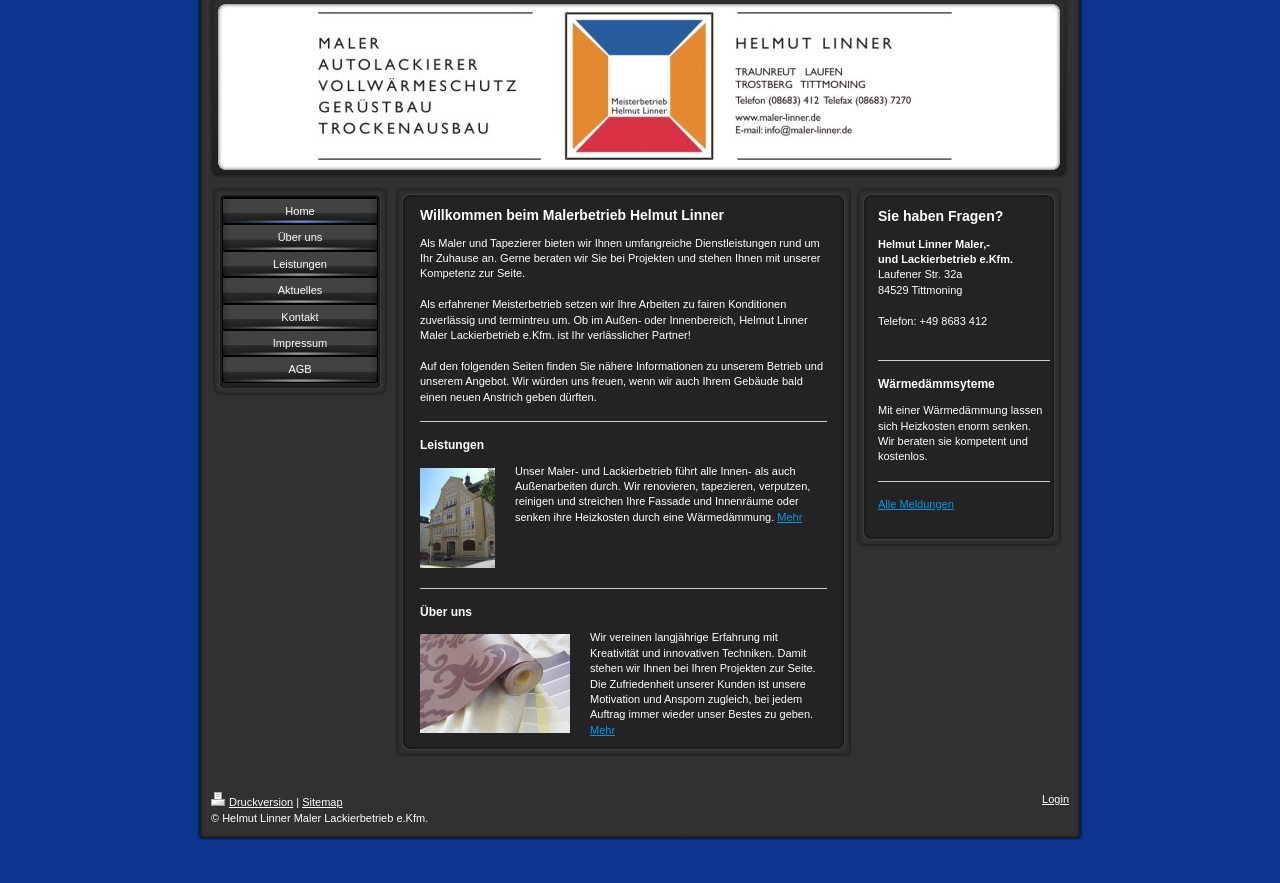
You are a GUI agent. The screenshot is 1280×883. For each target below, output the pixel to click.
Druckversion (252, 802)
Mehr (789, 517)
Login (1055, 799)
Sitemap (322, 802)
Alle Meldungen (916, 504)
